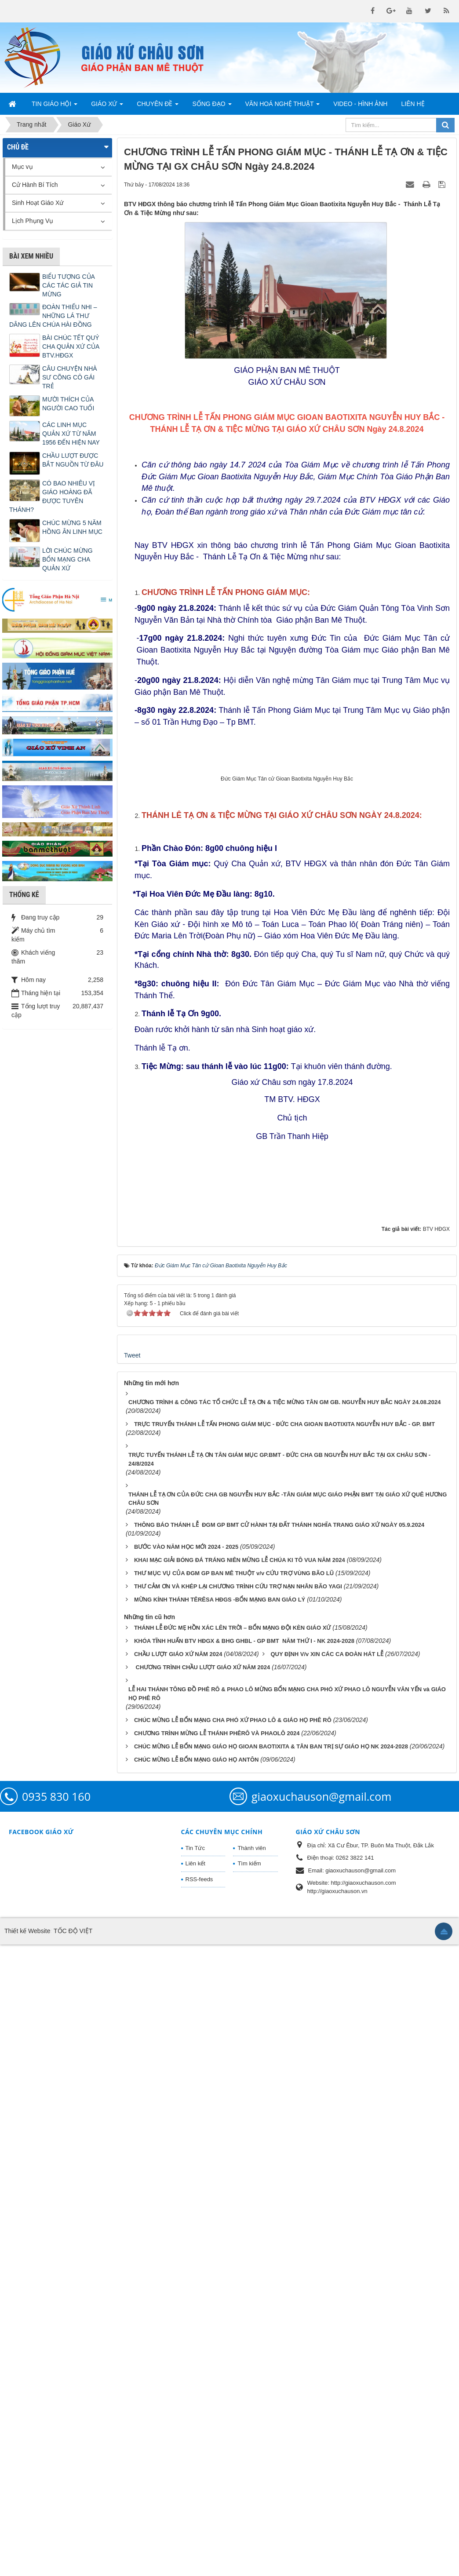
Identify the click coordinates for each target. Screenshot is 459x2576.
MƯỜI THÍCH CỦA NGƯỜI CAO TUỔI (68, 404)
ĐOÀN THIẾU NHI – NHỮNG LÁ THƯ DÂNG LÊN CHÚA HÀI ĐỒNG (53, 315)
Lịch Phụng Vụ (32, 220)
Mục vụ (22, 166)
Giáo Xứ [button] (107, 106)
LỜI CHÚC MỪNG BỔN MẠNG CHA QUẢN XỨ (67, 559)
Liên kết (195, 2495)
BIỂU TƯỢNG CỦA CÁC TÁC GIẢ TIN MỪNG (68, 285)
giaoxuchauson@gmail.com (321, 2427)
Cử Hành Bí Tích (35, 184)
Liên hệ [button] (412, 103)
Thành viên (251, 2479)
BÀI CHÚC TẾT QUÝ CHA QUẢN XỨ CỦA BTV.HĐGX (70, 346)
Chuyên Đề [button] (157, 106)
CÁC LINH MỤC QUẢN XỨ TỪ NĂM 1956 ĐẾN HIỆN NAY (71, 433)
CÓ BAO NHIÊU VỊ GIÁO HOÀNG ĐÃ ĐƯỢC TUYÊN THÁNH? (52, 496)
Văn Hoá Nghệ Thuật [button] (282, 106)
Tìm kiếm (249, 2495)
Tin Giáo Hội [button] (54, 106)
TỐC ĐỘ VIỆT (73, 2562)
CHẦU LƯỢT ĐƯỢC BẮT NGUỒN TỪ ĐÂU (72, 460)
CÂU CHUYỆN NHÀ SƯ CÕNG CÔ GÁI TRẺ (69, 377)
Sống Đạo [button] (211, 106)
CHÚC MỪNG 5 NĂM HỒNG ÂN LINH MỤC (72, 527)
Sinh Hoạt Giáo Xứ (37, 202)
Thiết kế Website (27, 2562)
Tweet (132, 1986)
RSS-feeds (199, 2510)
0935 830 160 (56, 2427)
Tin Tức (195, 2479)
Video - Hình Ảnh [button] (360, 103)
